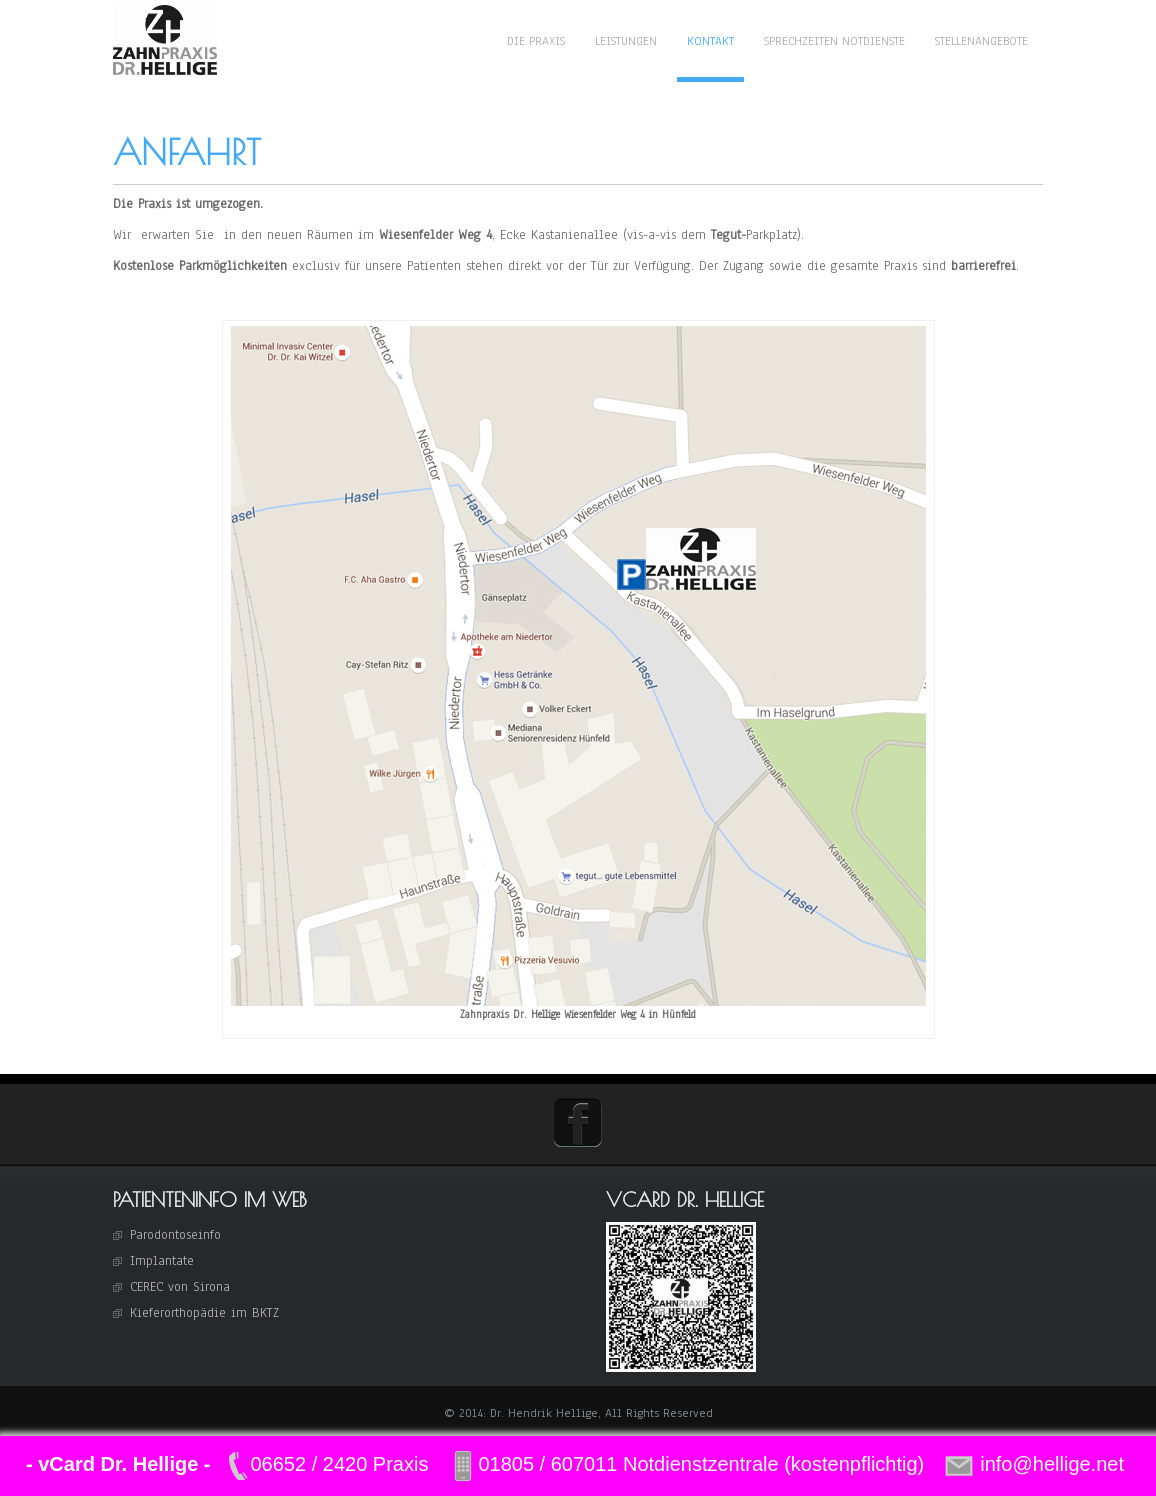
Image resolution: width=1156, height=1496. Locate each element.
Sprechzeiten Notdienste (834, 41)
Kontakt (710, 41)
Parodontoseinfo (175, 1235)
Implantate (162, 1261)
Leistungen (626, 41)
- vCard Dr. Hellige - (118, 1464)
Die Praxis (536, 41)
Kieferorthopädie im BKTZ (204, 1313)
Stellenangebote (981, 41)
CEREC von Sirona (180, 1287)
